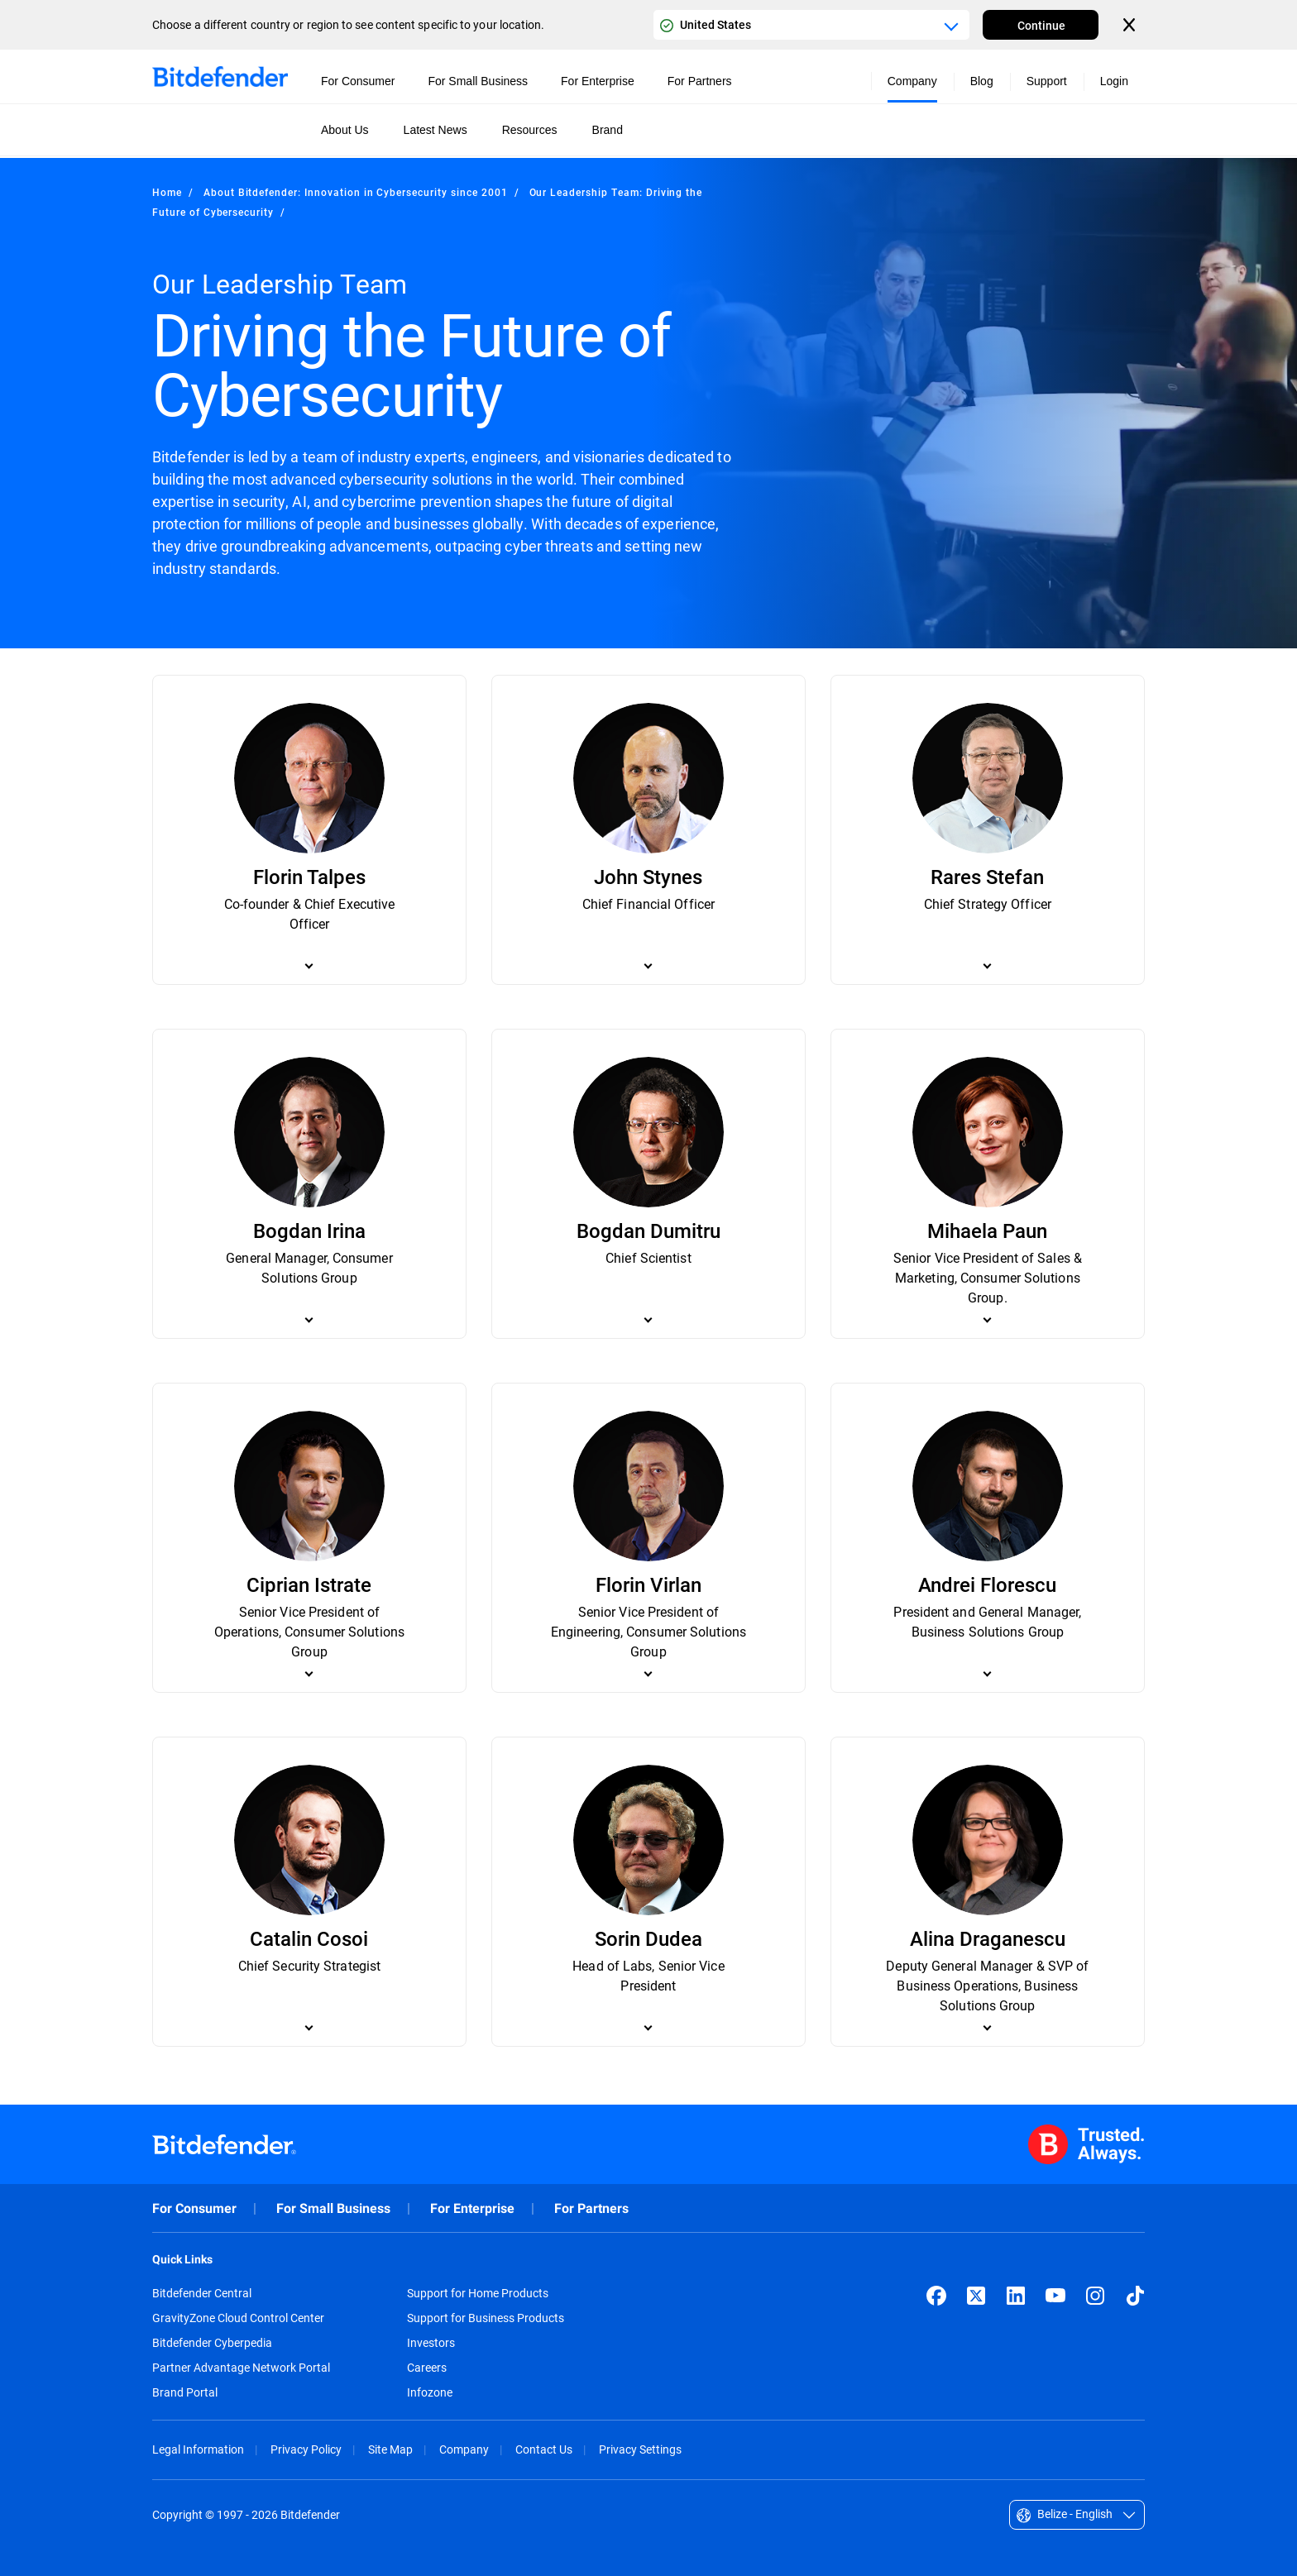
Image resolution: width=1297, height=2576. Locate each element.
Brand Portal (185, 2392)
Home (167, 191)
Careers (427, 2367)
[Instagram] (1095, 2296)
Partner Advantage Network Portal (241, 2367)
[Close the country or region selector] (1130, 24)
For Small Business (333, 2208)
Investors (431, 2342)
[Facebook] (936, 2296)
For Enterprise (472, 2208)
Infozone (429, 2392)
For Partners (591, 2208)
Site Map (390, 2449)
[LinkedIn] (1016, 2296)
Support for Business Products (485, 2318)
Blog (981, 81)
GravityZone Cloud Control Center (238, 2318)
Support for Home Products (477, 2293)
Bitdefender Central (201, 2293)
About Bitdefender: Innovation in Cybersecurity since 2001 (355, 191)
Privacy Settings (640, 2449)
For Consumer (194, 2208)
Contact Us (543, 2449)
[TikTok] (1135, 2296)
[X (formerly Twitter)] (976, 2296)
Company (464, 2449)
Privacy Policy (306, 2449)
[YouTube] (1055, 2296)
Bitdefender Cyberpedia (212, 2342)
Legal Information (198, 2449)
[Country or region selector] (811, 25)
